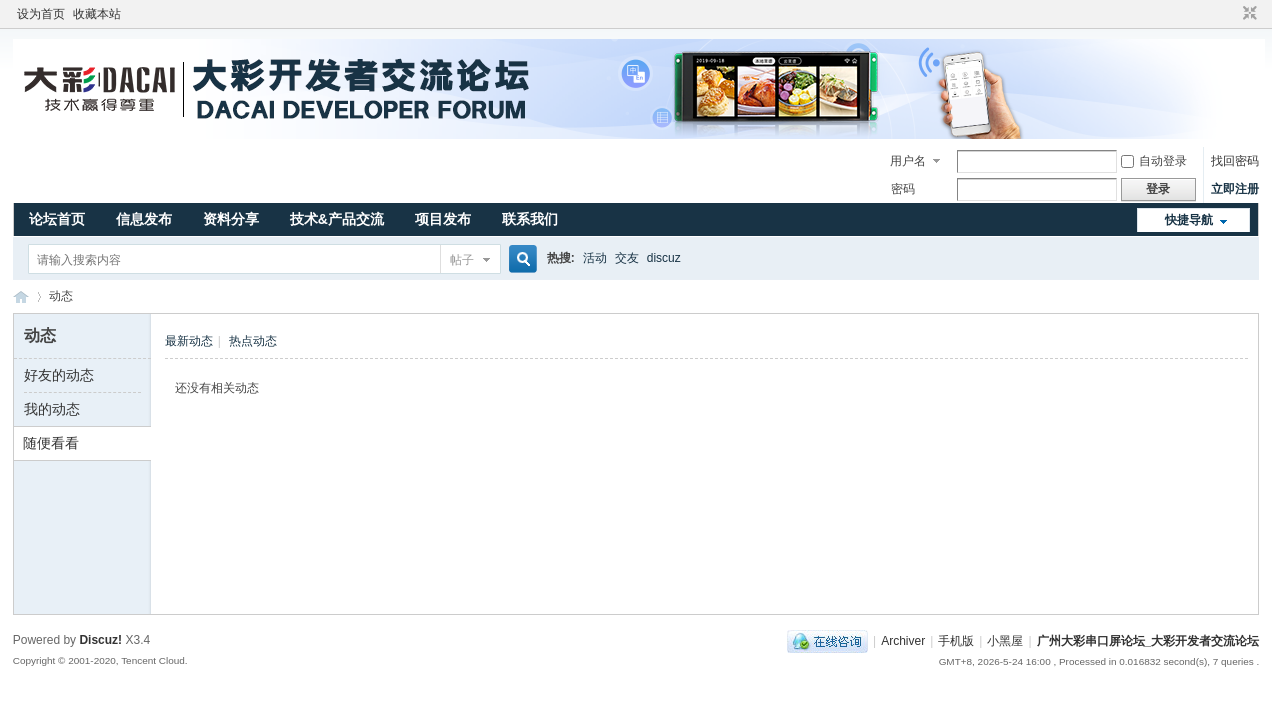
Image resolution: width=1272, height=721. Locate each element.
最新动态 (189, 341)
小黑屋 (1005, 641)
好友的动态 (59, 375)
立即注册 (1235, 189)
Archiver (903, 641)
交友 (627, 258)
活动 (595, 258)
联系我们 (530, 219)
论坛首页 (57, 219)
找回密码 (1235, 161)
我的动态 (52, 409)
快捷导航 (1189, 220)
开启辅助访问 (1231, 14)
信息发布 (144, 219)
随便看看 (51, 443)
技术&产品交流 (337, 219)
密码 (903, 189)
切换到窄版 (1247, 14)
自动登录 (1154, 161)
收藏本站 (97, 14)
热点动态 (253, 341)
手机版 (956, 641)
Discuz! (100, 640)
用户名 (908, 161)
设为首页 (41, 14)
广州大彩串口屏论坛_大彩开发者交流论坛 (21, 296)
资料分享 (231, 219)
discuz (664, 258)
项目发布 (443, 219)
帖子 (462, 260)
